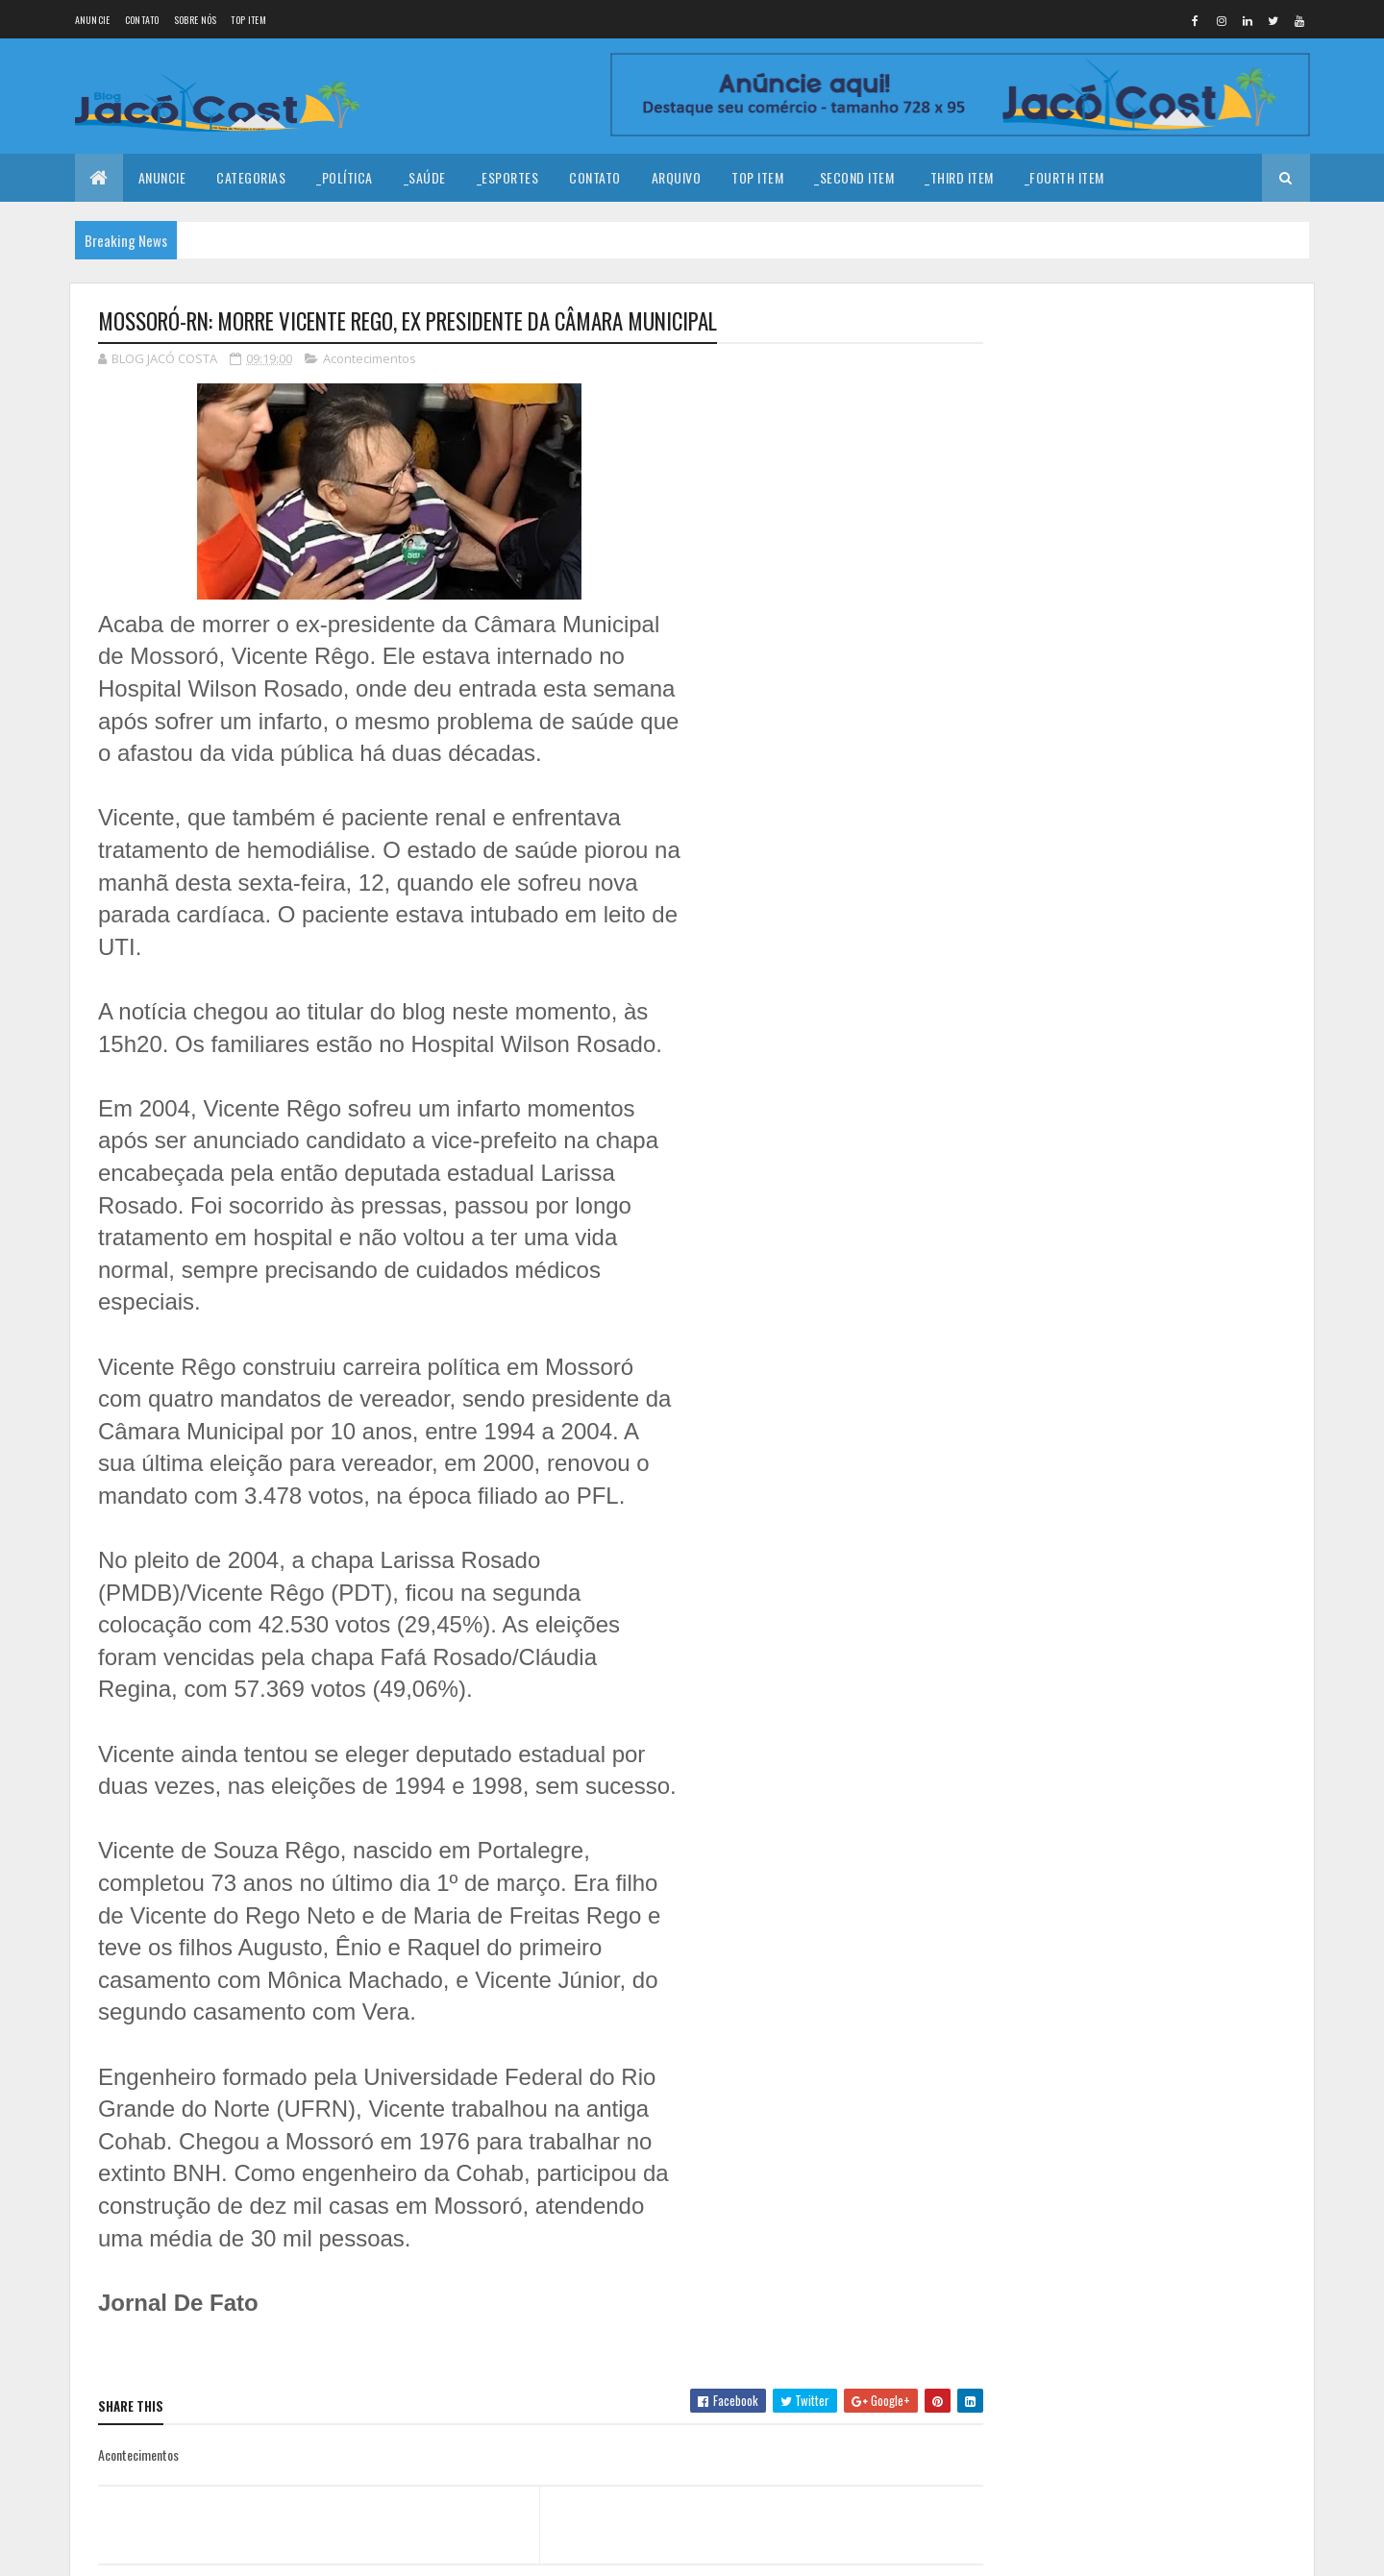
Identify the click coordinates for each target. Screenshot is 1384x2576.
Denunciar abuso (1068, 845)
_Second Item (854, 177)
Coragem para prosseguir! (1171, 442)
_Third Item (959, 177)
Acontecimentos (369, 359)
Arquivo (677, 177)
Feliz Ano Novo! (1140, 364)
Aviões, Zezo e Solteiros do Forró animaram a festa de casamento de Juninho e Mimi (1189, 655)
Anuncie (93, 19)
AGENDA (1121, 721)
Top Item (248, 19)
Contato (142, 19)
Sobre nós (195, 19)
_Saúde (425, 177)
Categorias (250, 177)
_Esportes (508, 177)
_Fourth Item (1064, 177)
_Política (344, 177)
